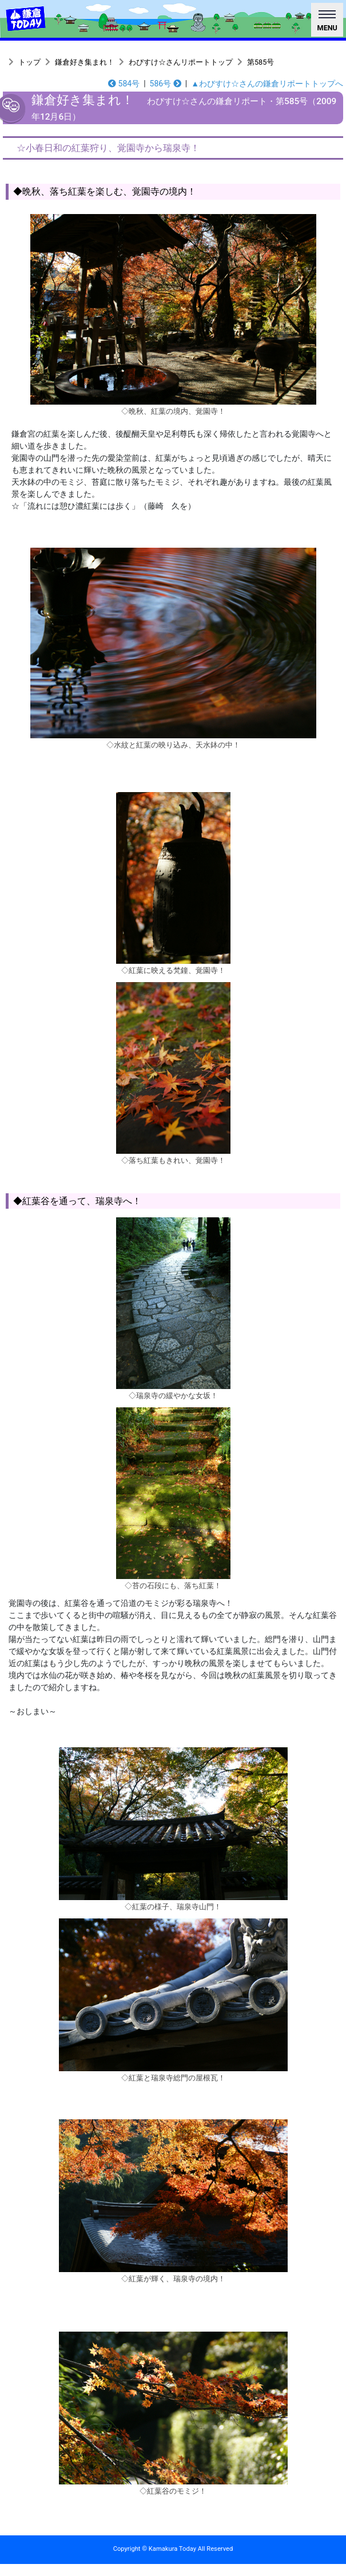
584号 (124, 83)
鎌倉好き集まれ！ (84, 62)
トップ (29, 62)
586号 (165, 83)
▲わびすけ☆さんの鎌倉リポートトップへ (267, 83)
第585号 (260, 62)
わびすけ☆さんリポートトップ (181, 62)
